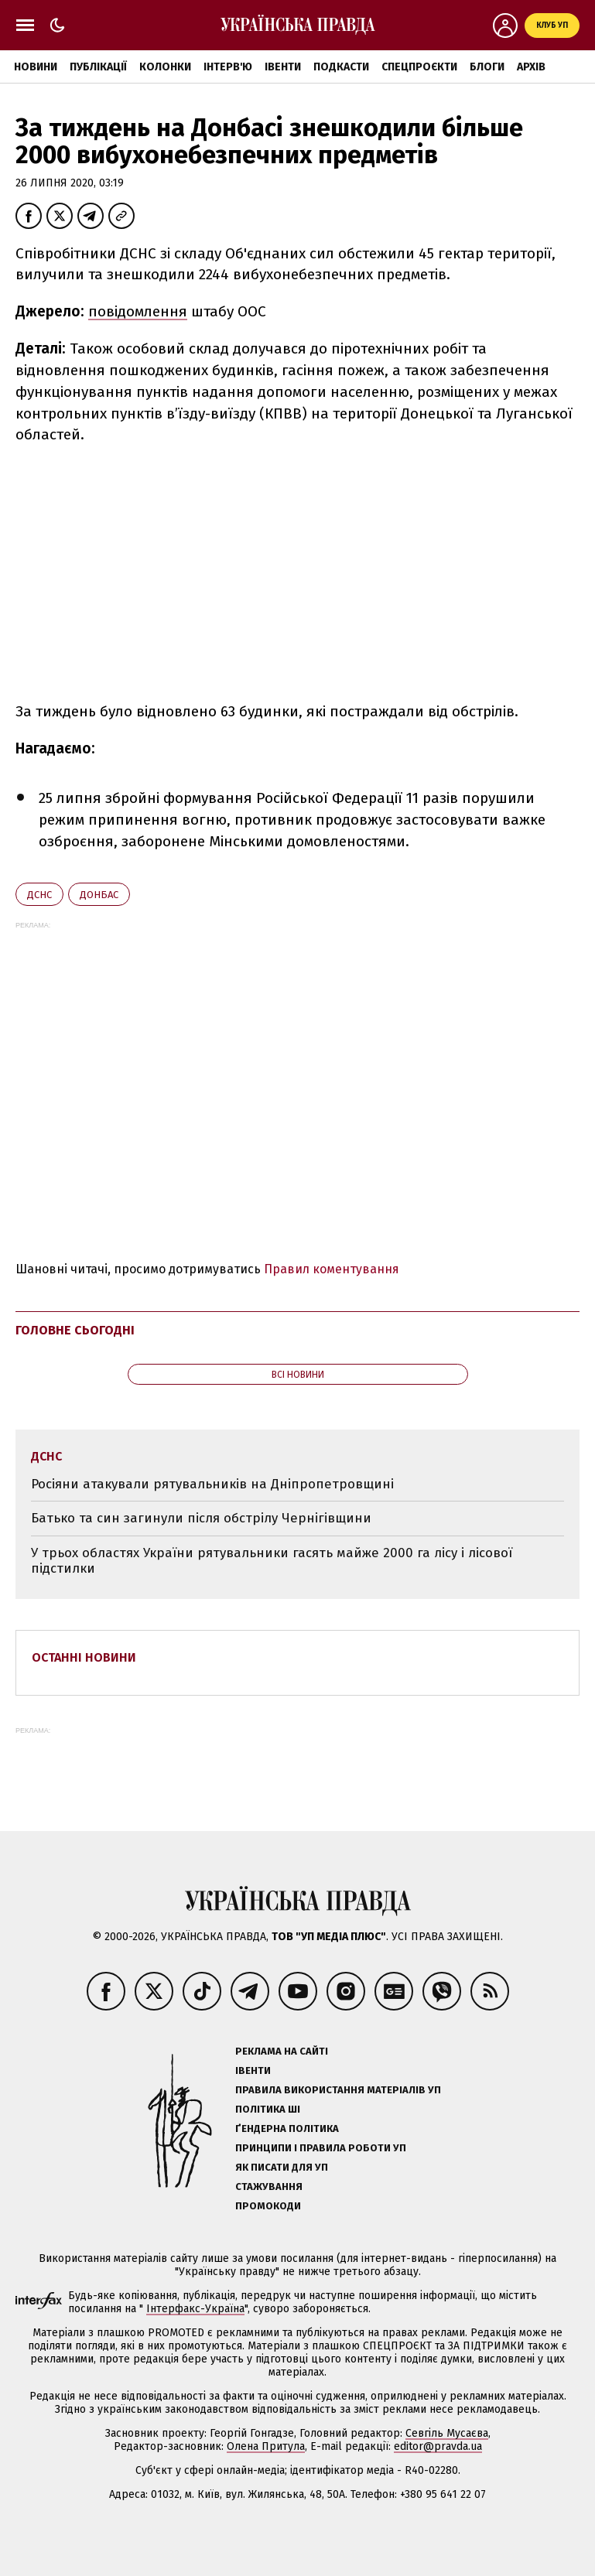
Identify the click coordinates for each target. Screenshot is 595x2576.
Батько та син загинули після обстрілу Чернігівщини (201, 1518)
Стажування (269, 2186)
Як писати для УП (281, 2167)
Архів (531, 66)
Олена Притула (266, 2446)
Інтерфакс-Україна (195, 2308)
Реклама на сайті (281, 2051)
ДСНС (39, 894)
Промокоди (268, 2206)
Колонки (165, 66)
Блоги (487, 66)
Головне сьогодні (75, 1330)
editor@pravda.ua (438, 2446)
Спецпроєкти (419, 66)
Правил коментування (331, 1269)
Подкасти (341, 66)
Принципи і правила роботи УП (320, 2148)
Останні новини (84, 1657)
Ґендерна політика (287, 2128)
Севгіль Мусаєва (446, 2433)
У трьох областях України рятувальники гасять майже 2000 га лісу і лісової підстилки (271, 1561)
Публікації (98, 66)
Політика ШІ (267, 2109)
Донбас (99, 894)
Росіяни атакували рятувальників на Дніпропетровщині (212, 1484)
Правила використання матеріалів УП (338, 2090)
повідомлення (137, 311)
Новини (35, 66)
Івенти (283, 66)
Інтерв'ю (227, 66)
